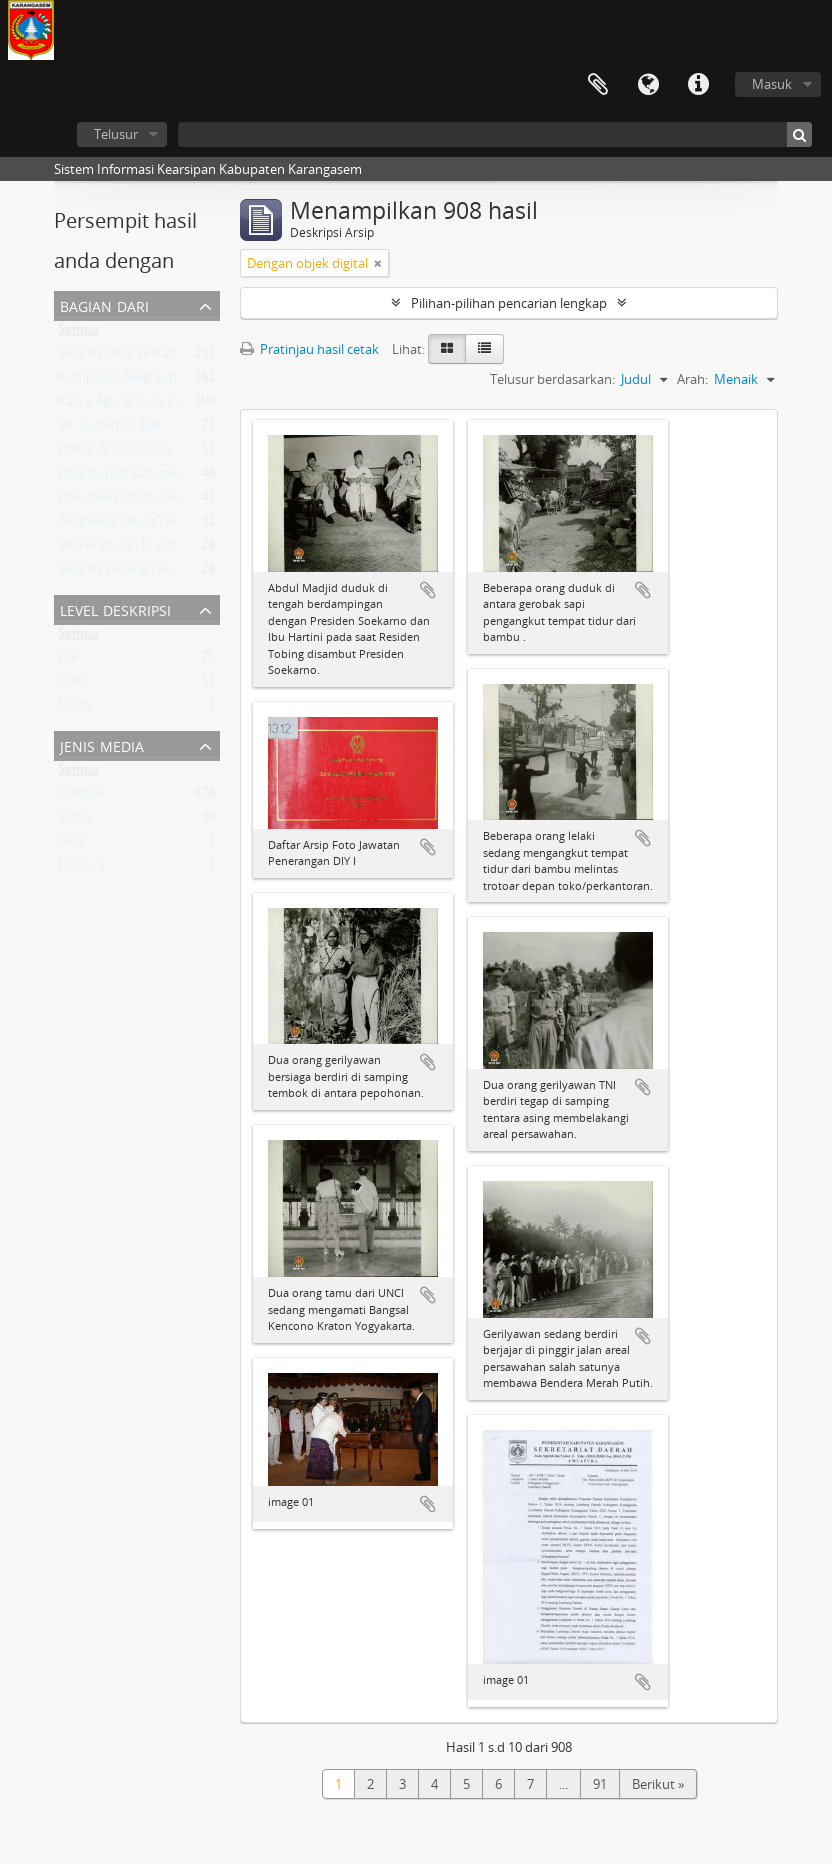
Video (75, 821)
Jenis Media (102, 744)
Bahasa (648, 85)
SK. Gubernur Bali (109, 429)
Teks (71, 845)
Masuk (772, 84)
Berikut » (658, 1784)
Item (72, 685)
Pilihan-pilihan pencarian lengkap (509, 303)
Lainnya (81, 869)
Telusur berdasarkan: (552, 379)
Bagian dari (104, 304)
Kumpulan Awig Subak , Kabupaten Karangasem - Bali (216, 381)
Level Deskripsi (115, 608)
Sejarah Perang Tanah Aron (138, 573)
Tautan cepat (698, 85)
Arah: (692, 379)
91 (600, 1784)
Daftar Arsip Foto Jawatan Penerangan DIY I (186, 453)
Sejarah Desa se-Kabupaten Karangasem (177, 357)
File (68, 661)
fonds (75, 709)
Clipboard (598, 85)
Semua (78, 333)
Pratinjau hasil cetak (309, 349)
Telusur (116, 134)
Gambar (82, 797)
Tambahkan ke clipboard (428, 590)
